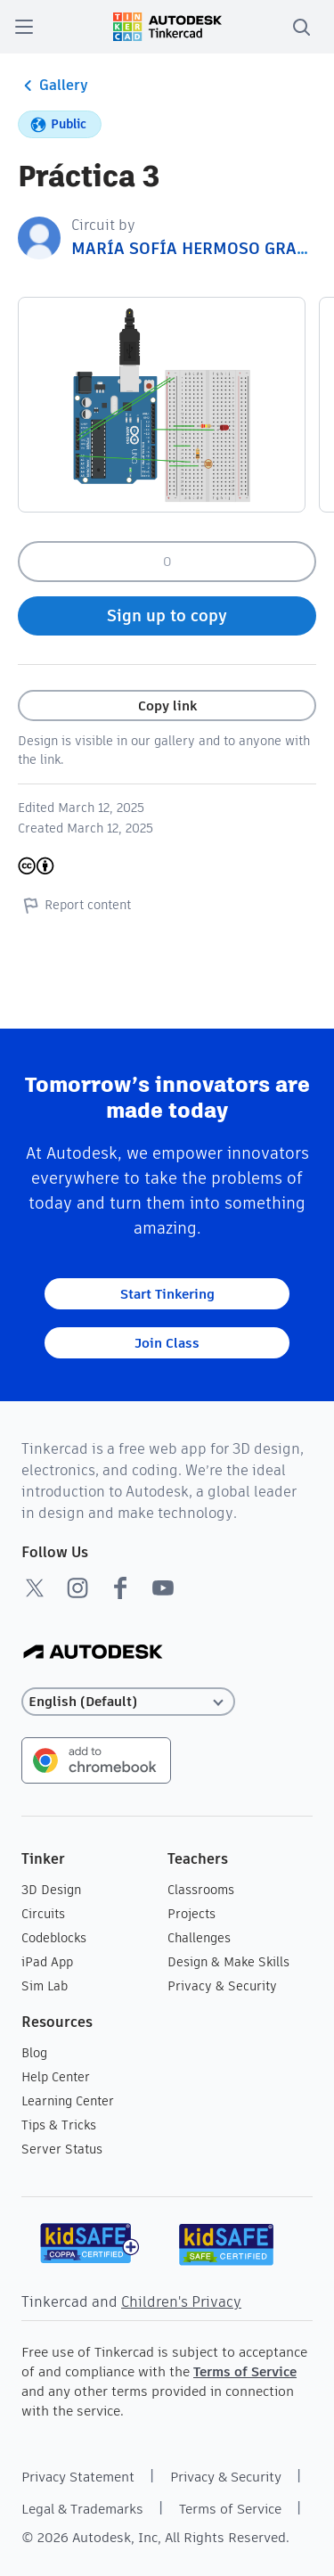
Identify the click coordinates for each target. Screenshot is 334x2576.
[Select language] (128, 1702)
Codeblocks (53, 1938)
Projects (191, 1914)
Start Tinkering (167, 1293)
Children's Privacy (181, 2302)
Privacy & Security (222, 1986)
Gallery (53, 85)
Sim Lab (44, 1986)
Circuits (43, 1914)
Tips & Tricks (58, 2125)
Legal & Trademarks (82, 2508)
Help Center (55, 2077)
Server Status (61, 2149)
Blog (34, 2053)
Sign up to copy (167, 615)
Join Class (167, 1342)
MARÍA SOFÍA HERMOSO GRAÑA (195, 248)
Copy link (167, 705)
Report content (74, 904)
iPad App (47, 1962)
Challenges (199, 1938)
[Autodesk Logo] (93, 1653)
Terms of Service (245, 2371)
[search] (301, 26)
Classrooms (200, 1890)
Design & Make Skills (228, 1962)
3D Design (51, 1890)
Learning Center (67, 2101)
